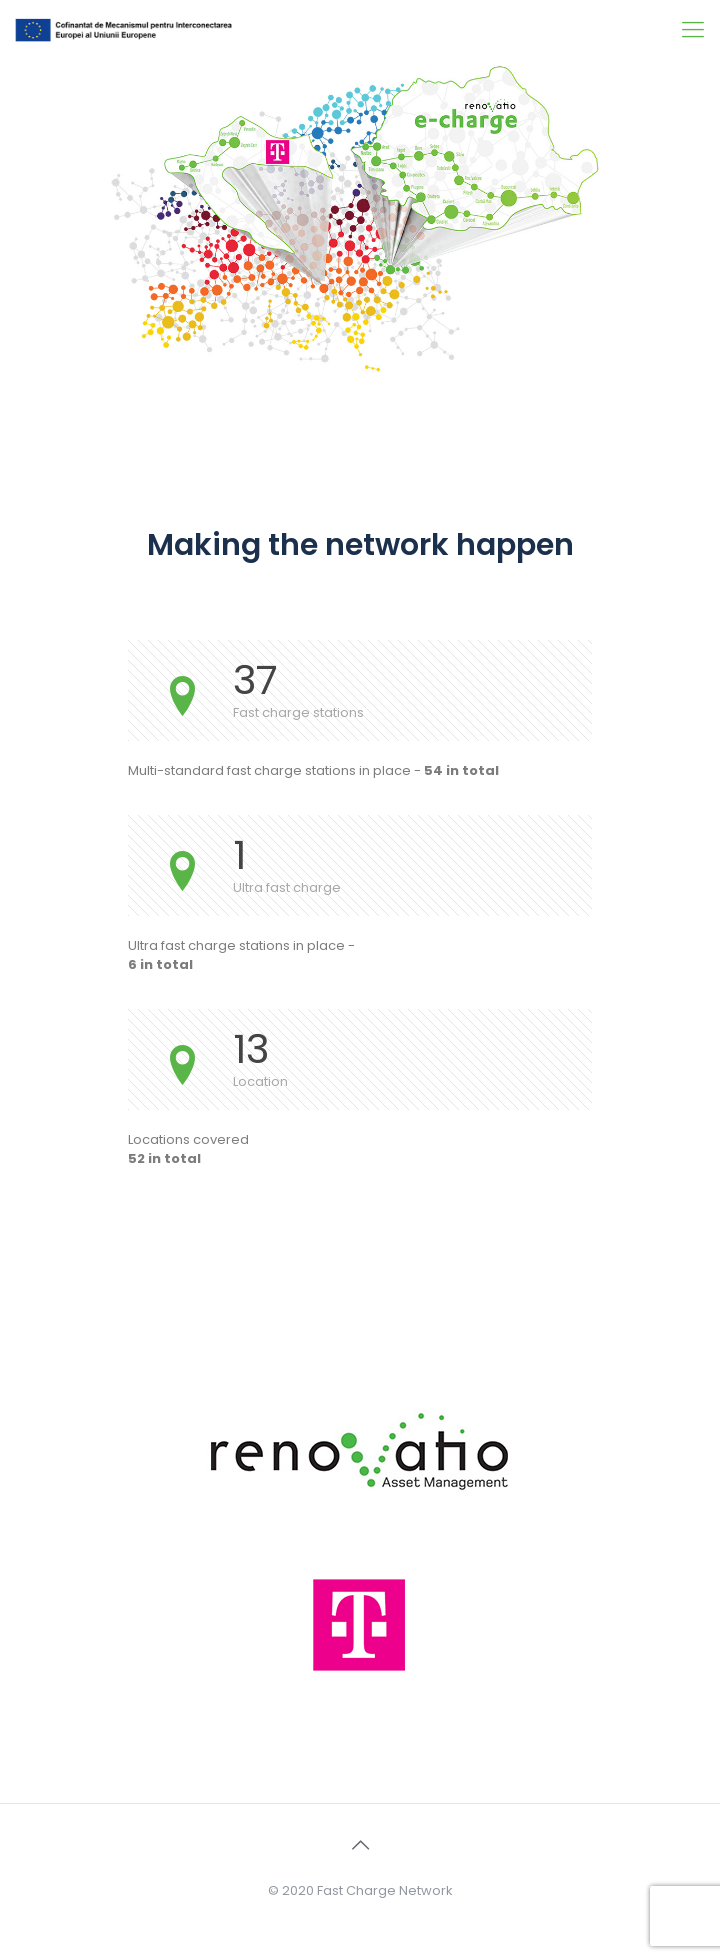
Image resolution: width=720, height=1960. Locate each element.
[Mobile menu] (693, 30)
